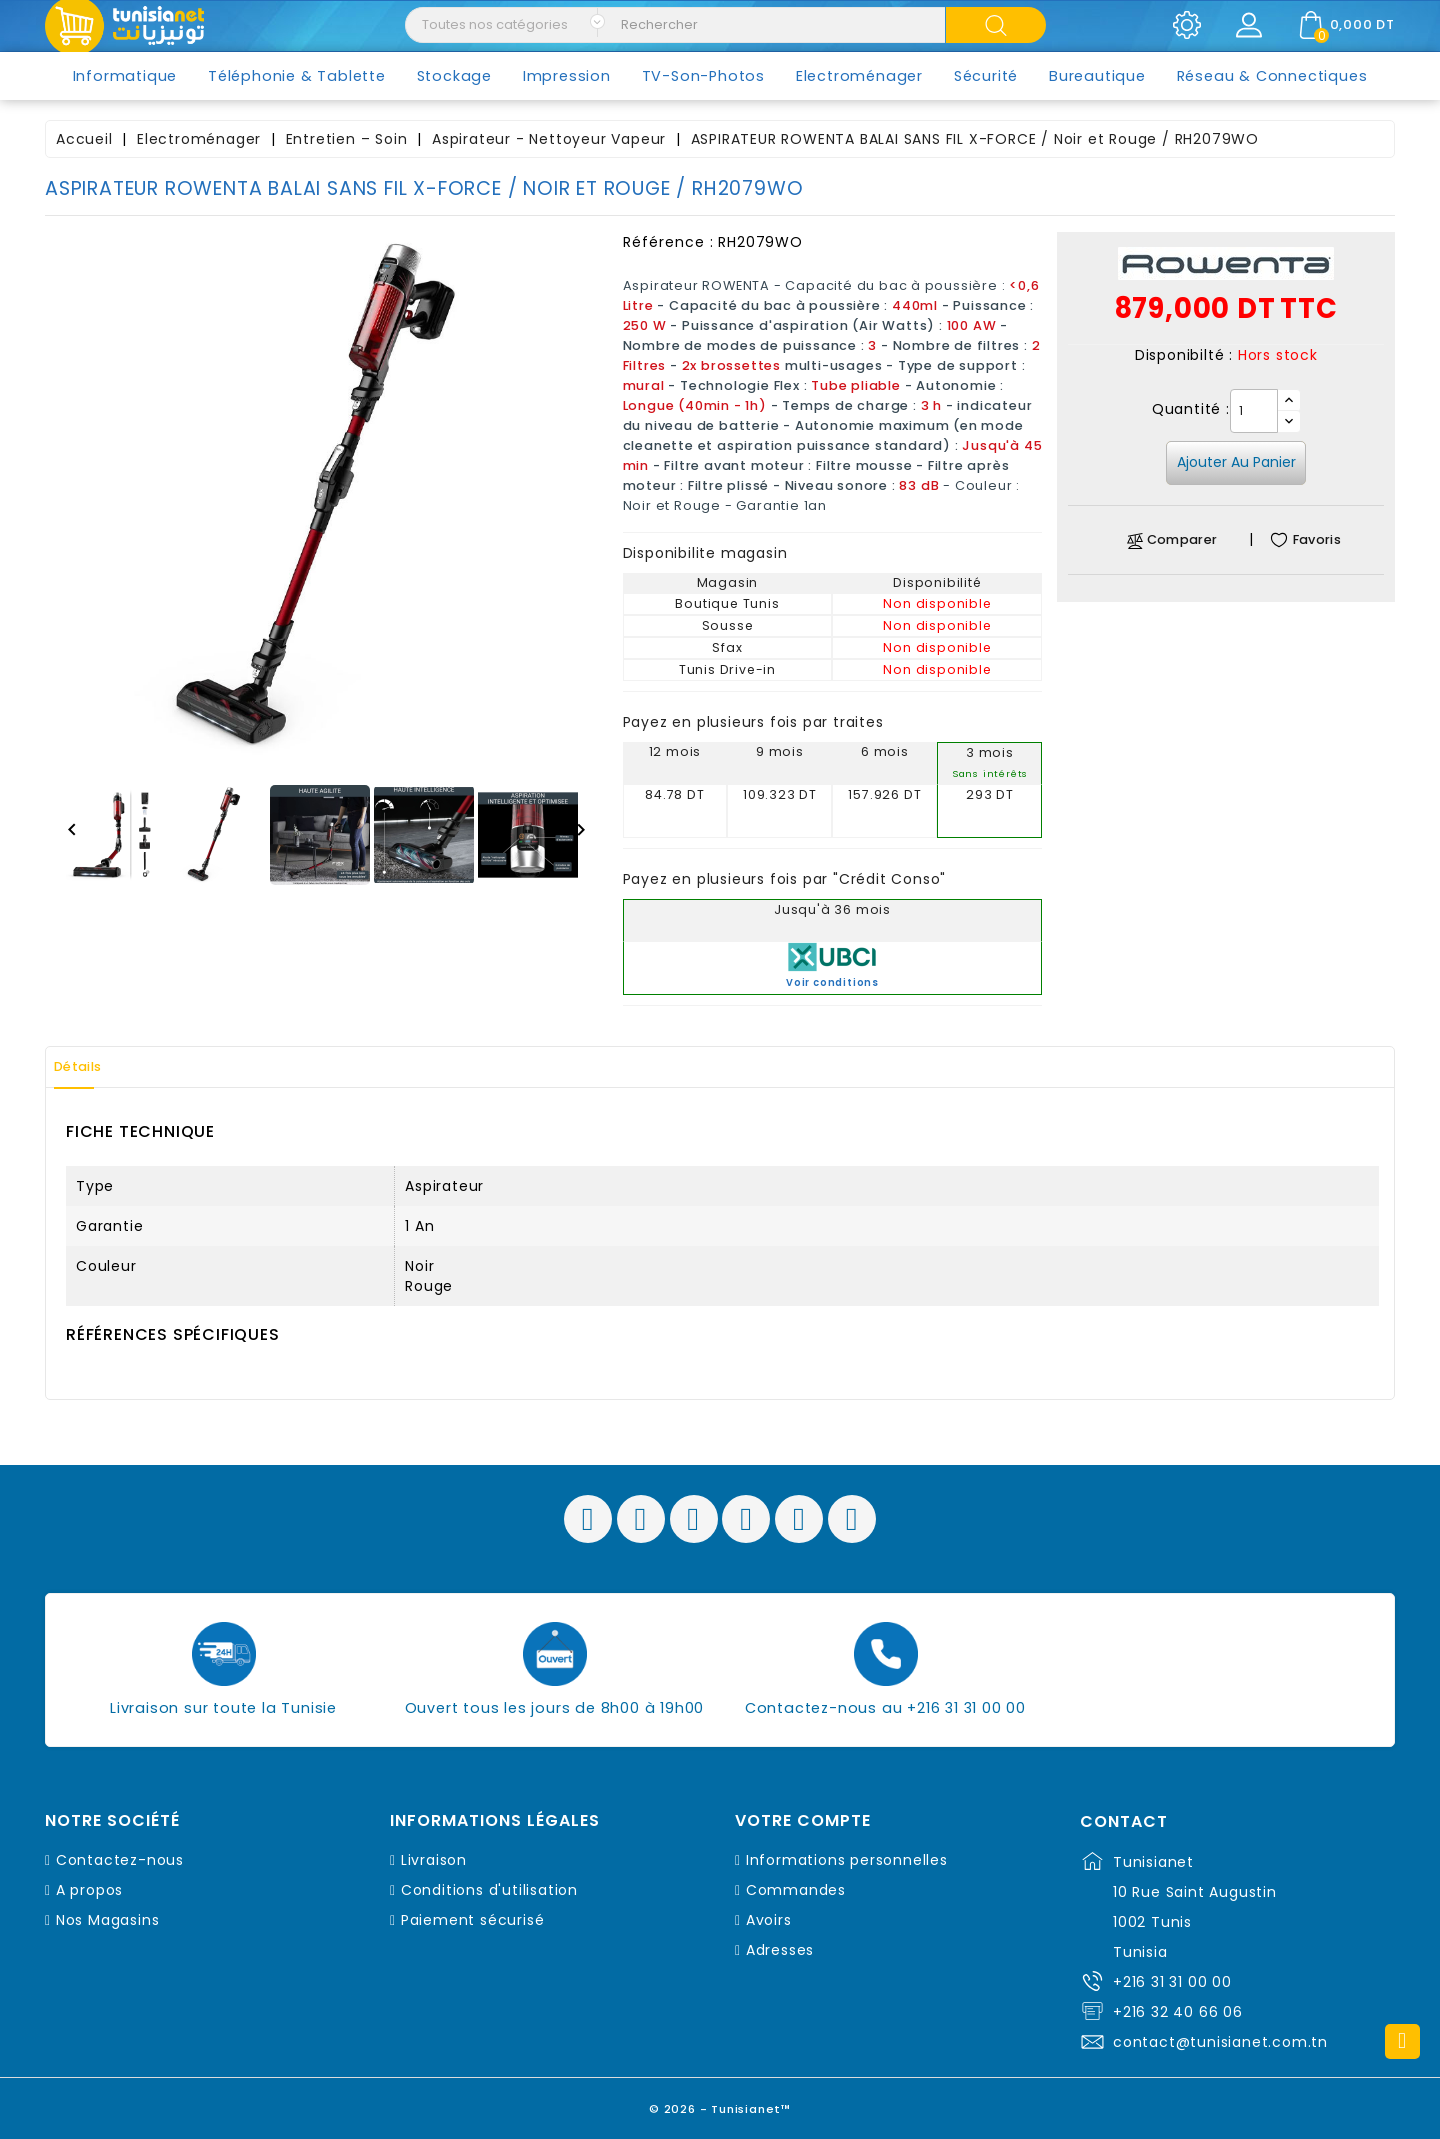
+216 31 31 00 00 (1172, 1982)
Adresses (780, 1950)
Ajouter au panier (1236, 462)
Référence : (668, 242)
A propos (89, 1890)
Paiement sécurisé (473, 1920)
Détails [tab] (89, 1067)
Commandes (796, 1890)
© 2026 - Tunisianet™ (720, 2103)
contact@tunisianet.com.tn (1220, 2042)
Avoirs (769, 1920)
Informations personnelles (847, 1860)
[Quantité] (1254, 411)
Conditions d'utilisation (489, 1890)
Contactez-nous (120, 1860)
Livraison (434, 1860)
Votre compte (803, 1821)
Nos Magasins (108, 1920)
